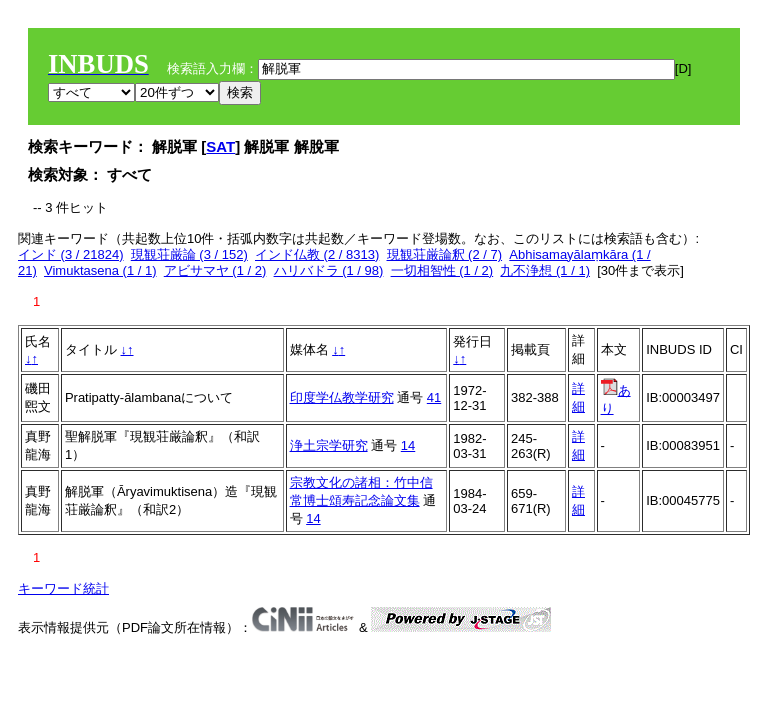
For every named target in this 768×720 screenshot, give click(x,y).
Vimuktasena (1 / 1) (100, 270)
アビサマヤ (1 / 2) (215, 270)
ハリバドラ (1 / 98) (329, 270)
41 (434, 397)
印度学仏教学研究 (342, 397)
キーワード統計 (63, 588)
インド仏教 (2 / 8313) (317, 254)
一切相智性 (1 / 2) (442, 270)
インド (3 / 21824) (71, 254)
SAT (220, 146)
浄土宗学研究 (329, 445)
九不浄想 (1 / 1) (545, 270)
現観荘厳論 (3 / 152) (189, 254)
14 (408, 445)
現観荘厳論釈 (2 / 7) (445, 254)
